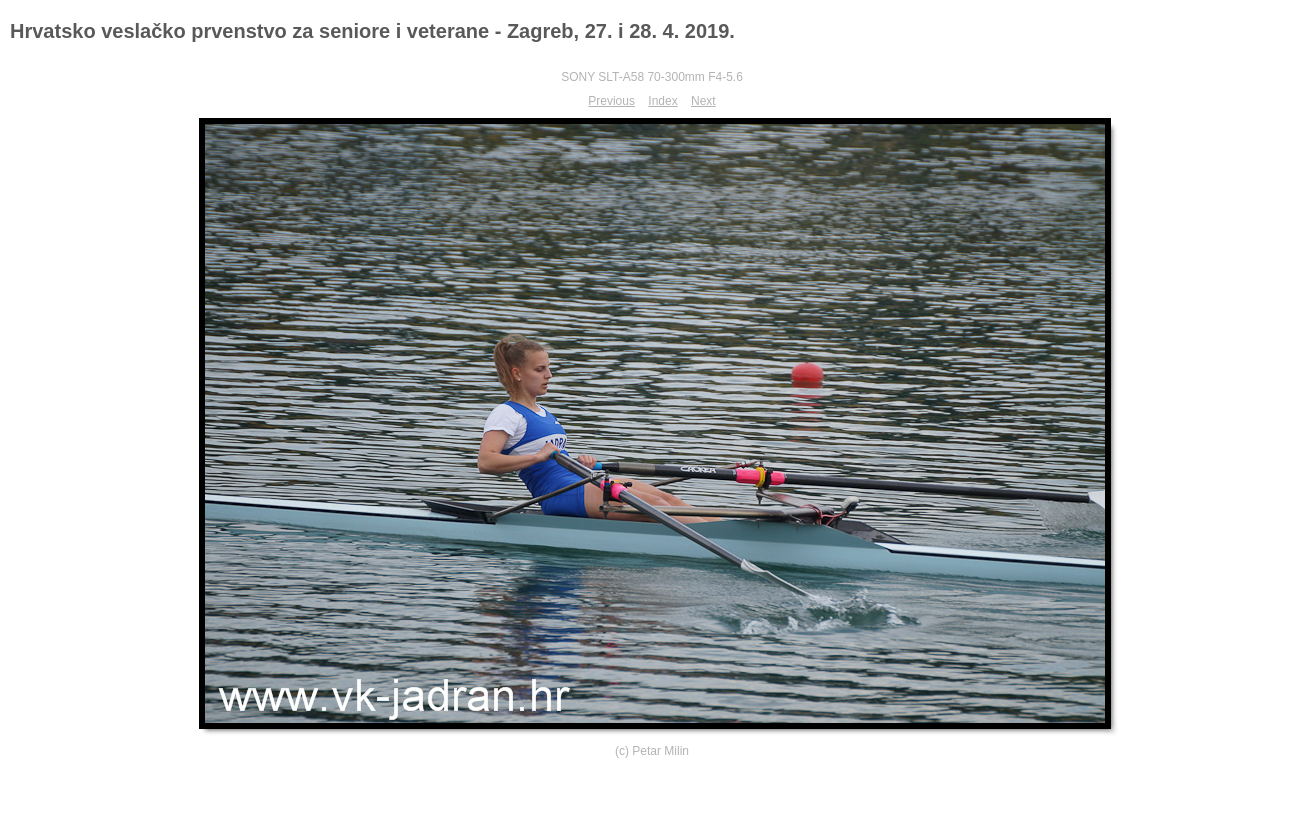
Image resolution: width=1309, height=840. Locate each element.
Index (662, 101)
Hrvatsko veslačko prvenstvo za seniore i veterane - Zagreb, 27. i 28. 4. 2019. (372, 31)
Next (703, 101)
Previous (611, 101)
